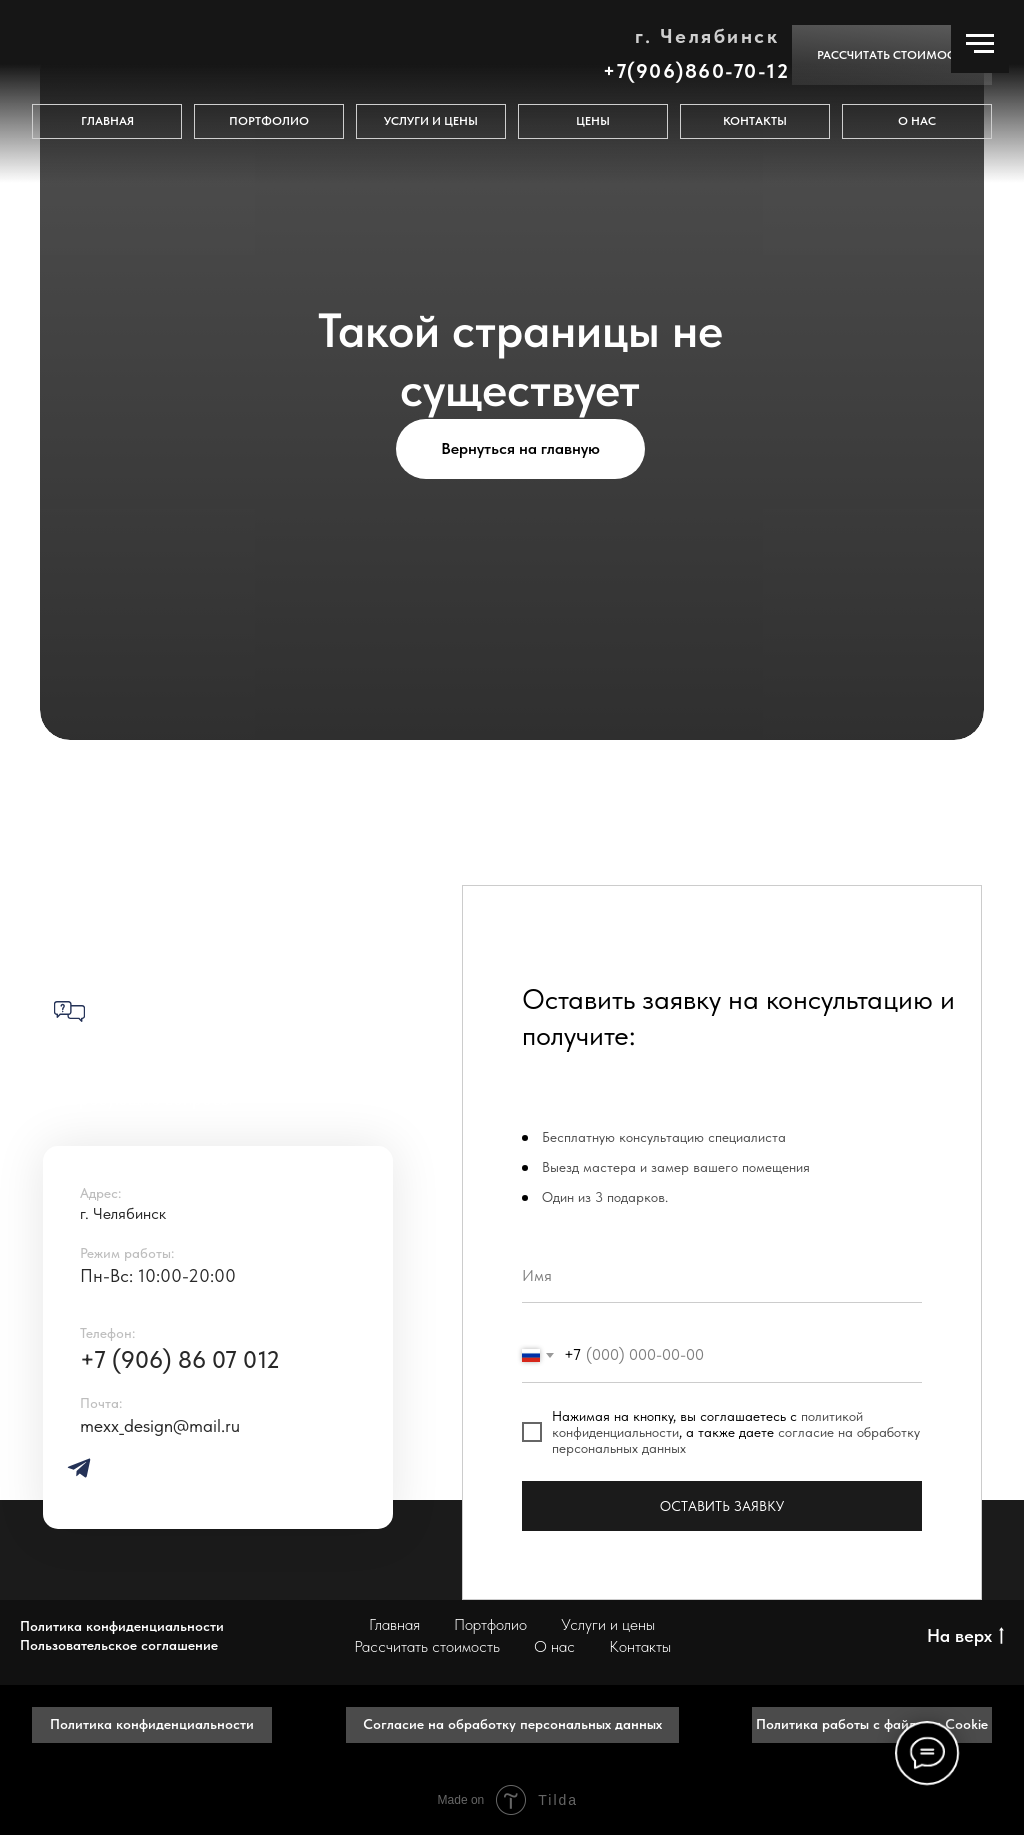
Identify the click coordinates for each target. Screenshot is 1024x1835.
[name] (722, 1275)
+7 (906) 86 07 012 (180, 1359)
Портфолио (490, 1624)
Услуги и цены (608, 1624)
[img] (79, 1468)
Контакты (640, 1646)
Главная (394, 1624)
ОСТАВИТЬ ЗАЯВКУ (722, 1506)
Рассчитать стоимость (427, 1646)
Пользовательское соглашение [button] (119, 1645)
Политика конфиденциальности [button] (122, 1626)
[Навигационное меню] (980, 44)
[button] (892, 55)
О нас (554, 1646)
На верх (965, 1636)
